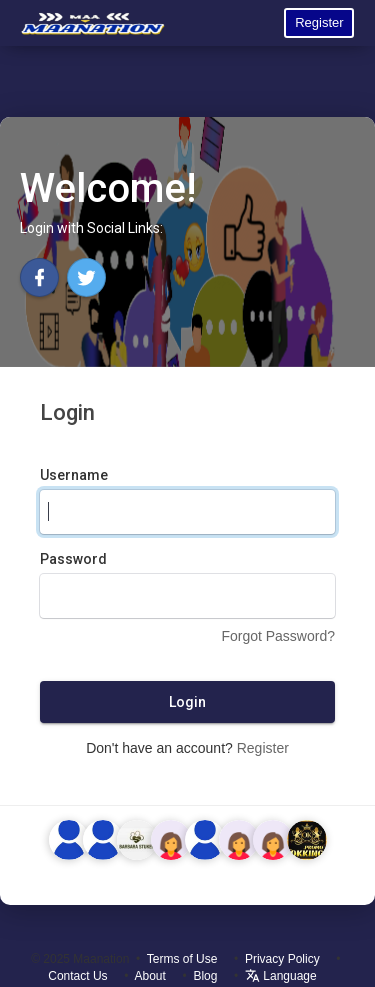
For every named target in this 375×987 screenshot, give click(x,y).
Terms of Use (182, 959)
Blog (205, 976)
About (150, 976)
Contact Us (77, 976)
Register (319, 22)
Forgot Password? (278, 636)
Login (187, 702)
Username (74, 475)
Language (281, 976)
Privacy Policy (282, 959)
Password (73, 559)
